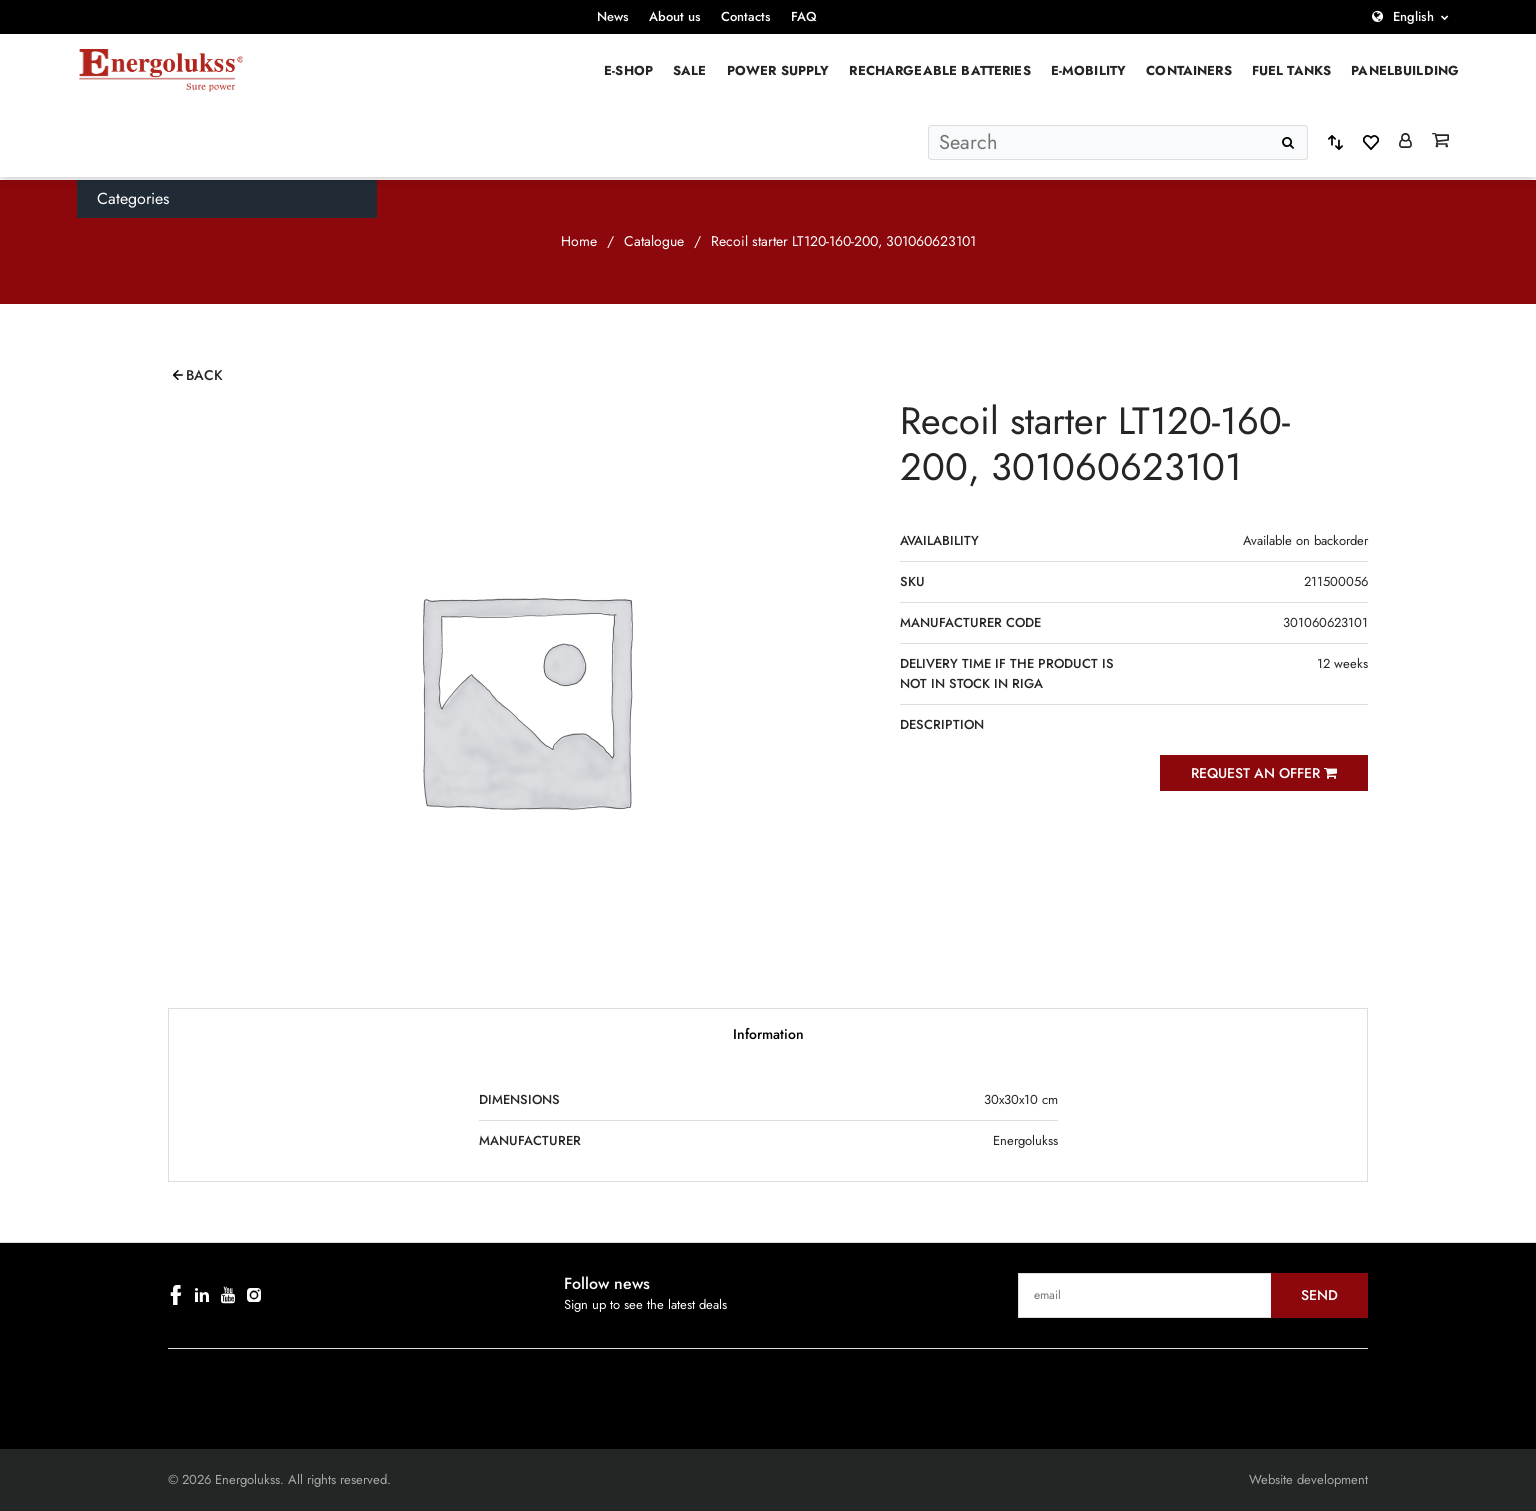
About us (675, 16)
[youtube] (228, 1295)
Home (579, 241)
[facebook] (176, 1295)
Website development (1308, 1479)
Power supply (778, 70)
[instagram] (254, 1295)
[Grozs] (1440, 142)
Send (1319, 1295)
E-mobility (1089, 70)
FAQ (804, 16)
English (1413, 16)
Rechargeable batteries (939, 70)
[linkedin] (202, 1295)
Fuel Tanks (1292, 70)
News (613, 16)
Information (768, 1034)
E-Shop (628, 70)
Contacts (746, 16)
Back (204, 375)
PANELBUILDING (1405, 70)
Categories (133, 198)
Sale (690, 70)
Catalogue (654, 241)
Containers (1189, 70)
